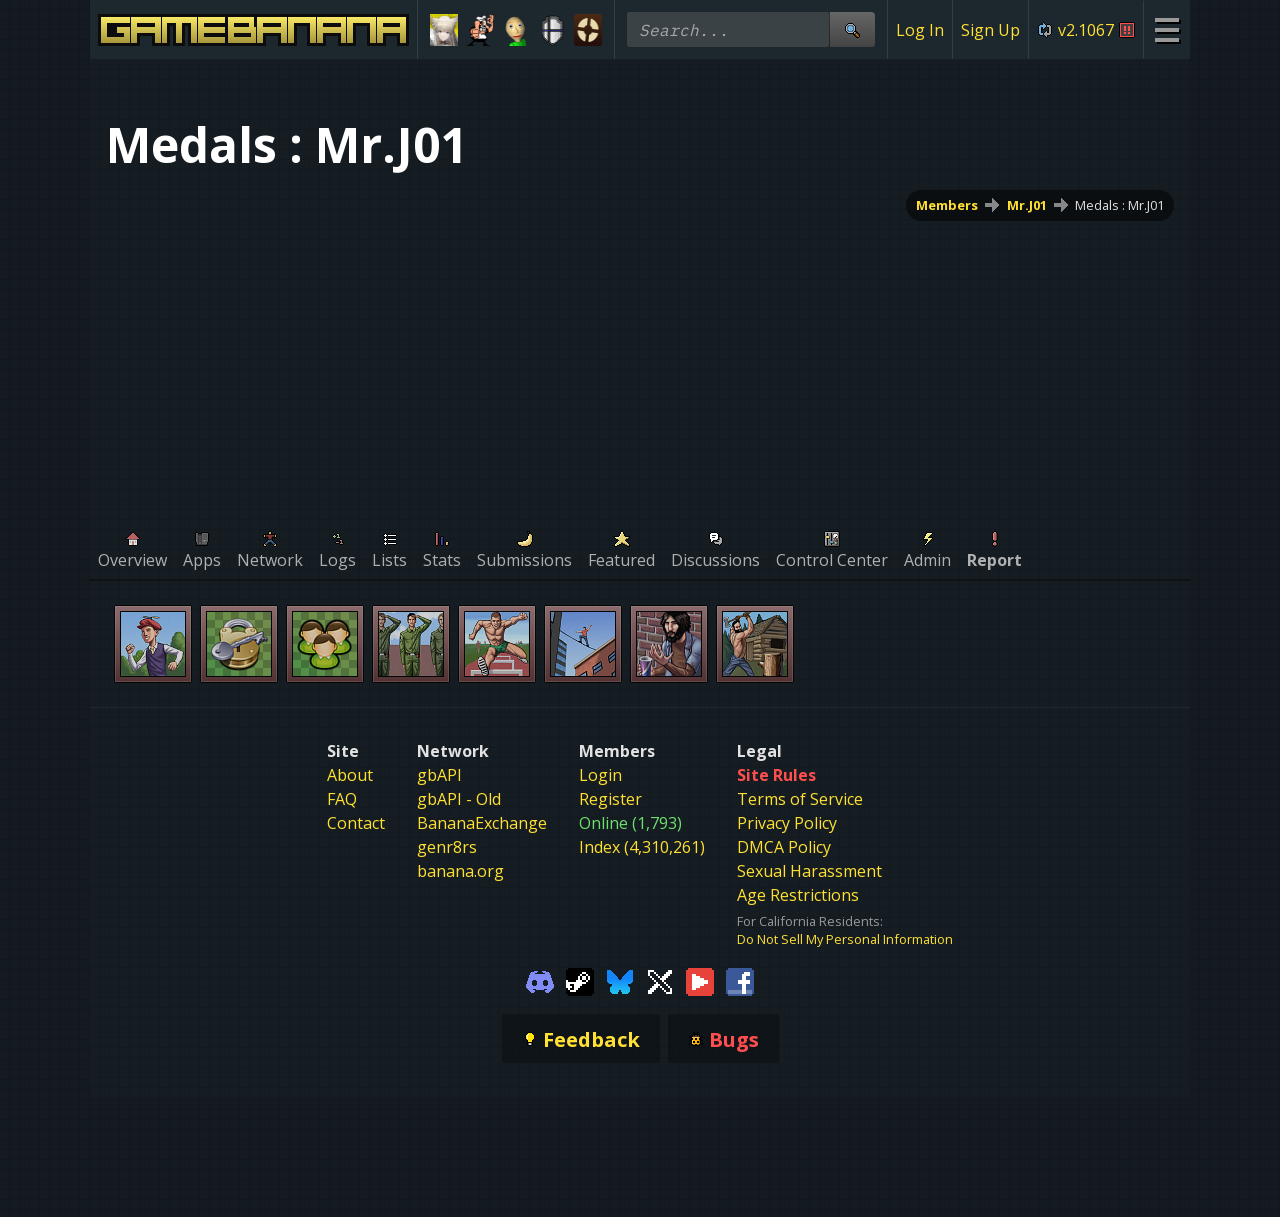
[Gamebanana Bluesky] (620, 980)
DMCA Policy (784, 847)
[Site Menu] (1166, 29)
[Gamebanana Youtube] (700, 980)
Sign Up (990, 30)
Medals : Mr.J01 (1119, 205)
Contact (356, 823)
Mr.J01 (1027, 205)
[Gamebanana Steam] (580, 980)
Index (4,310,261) (642, 847)
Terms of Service (800, 799)
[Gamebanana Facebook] (740, 980)
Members (947, 205)
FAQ (342, 799)
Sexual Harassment (809, 871)
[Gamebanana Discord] (540, 980)
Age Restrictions (798, 895)
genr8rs (447, 847)
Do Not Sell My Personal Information (845, 939)
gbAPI (439, 775)
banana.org (460, 871)
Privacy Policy (787, 823)
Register (610, 799)
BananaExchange (482, 823)
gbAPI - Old (459, 799)
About (350, 775)
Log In (920, 30)
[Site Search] (852, 29)
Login (600, 775)
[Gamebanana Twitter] (660, 980)
